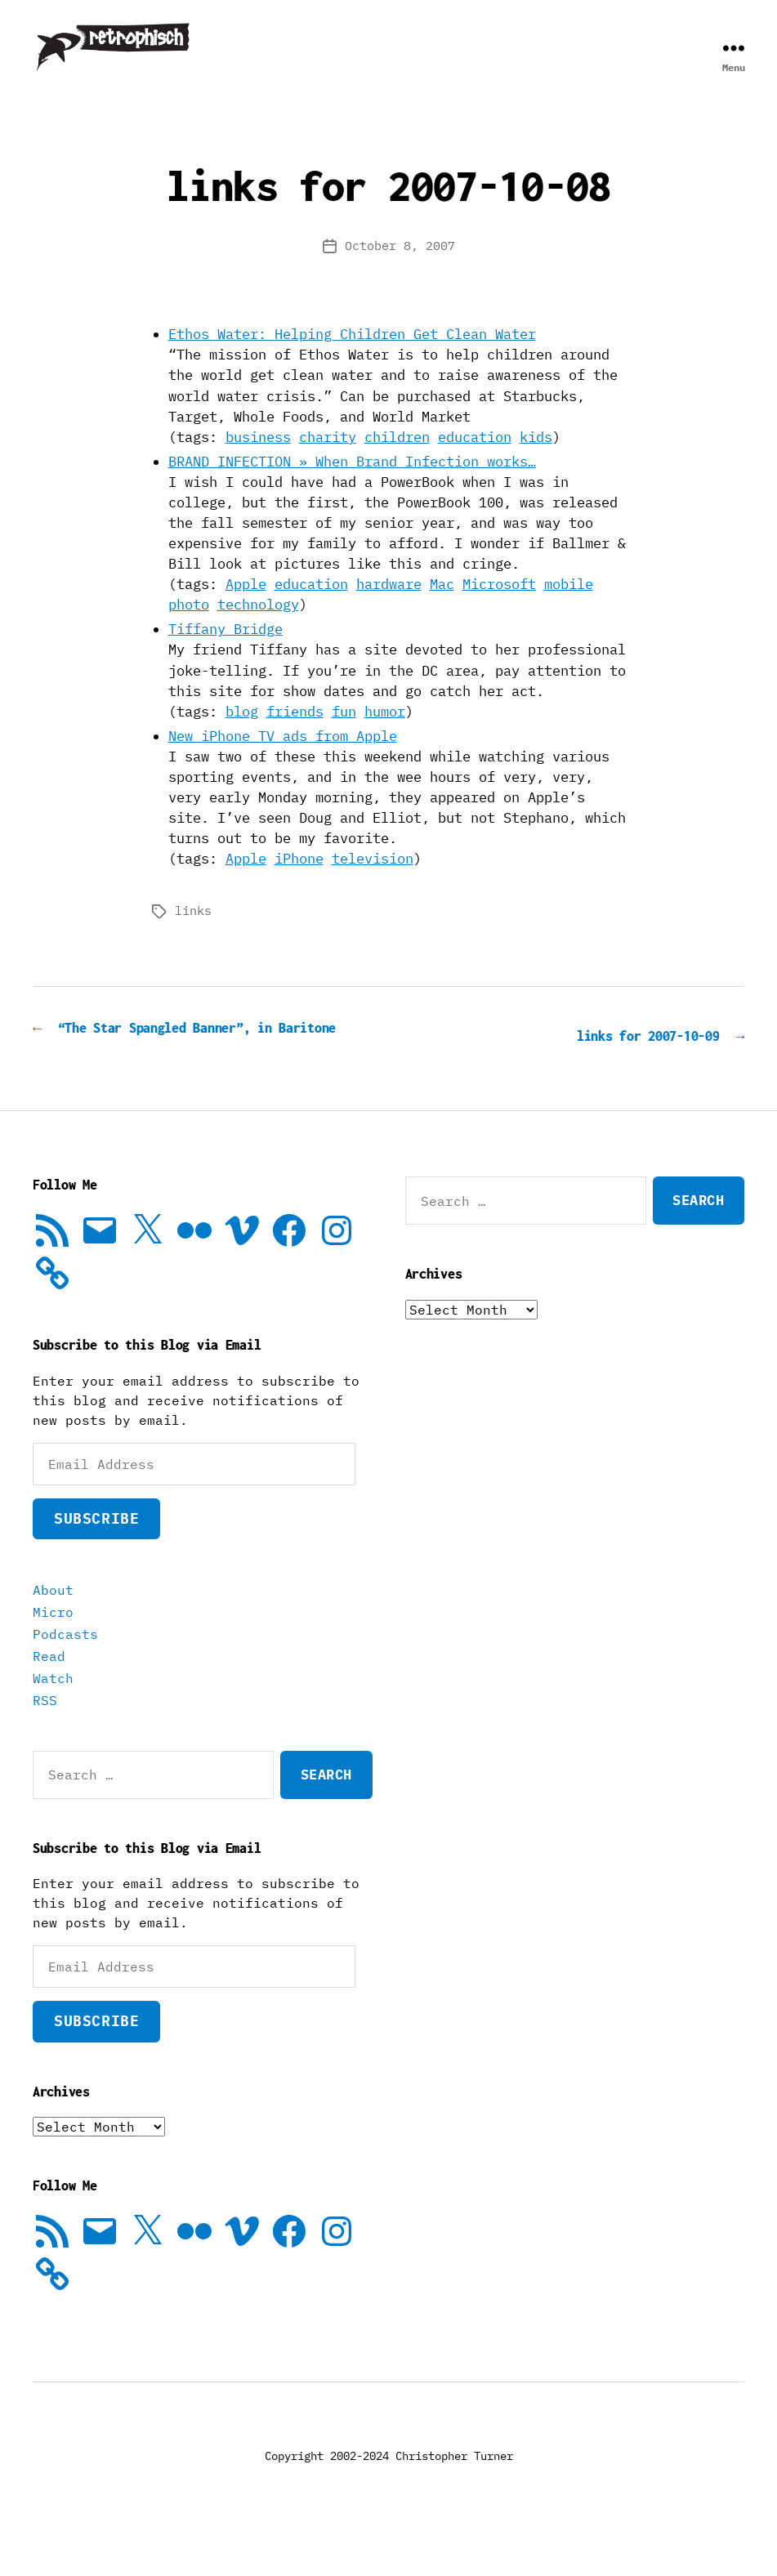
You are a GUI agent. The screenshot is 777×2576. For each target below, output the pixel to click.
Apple (246, 609)
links (193, 935)
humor (384, 736)
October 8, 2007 (400, 270)
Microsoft (499, 609)
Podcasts (65, 1680)
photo (188, 629)
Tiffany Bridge (225, 654)
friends (295, 736)
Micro (53, 1658)
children (397, 462)
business (258, 462)
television (372, 883)
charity (327, 462)
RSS (45, 1746)
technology (258, 629)
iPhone (299, 883)
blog (242, 736)
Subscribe (96, 1564)
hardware (389, 609)
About (53, 1635)
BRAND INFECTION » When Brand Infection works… (352, 486)
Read (49, 1702)
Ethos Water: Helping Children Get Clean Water (352, 359)
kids (536, 462)
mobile (568, 609)
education (474, 462)
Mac (442, 609)
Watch (53, 1724)
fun (344, 736)
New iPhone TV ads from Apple (282, 761)
